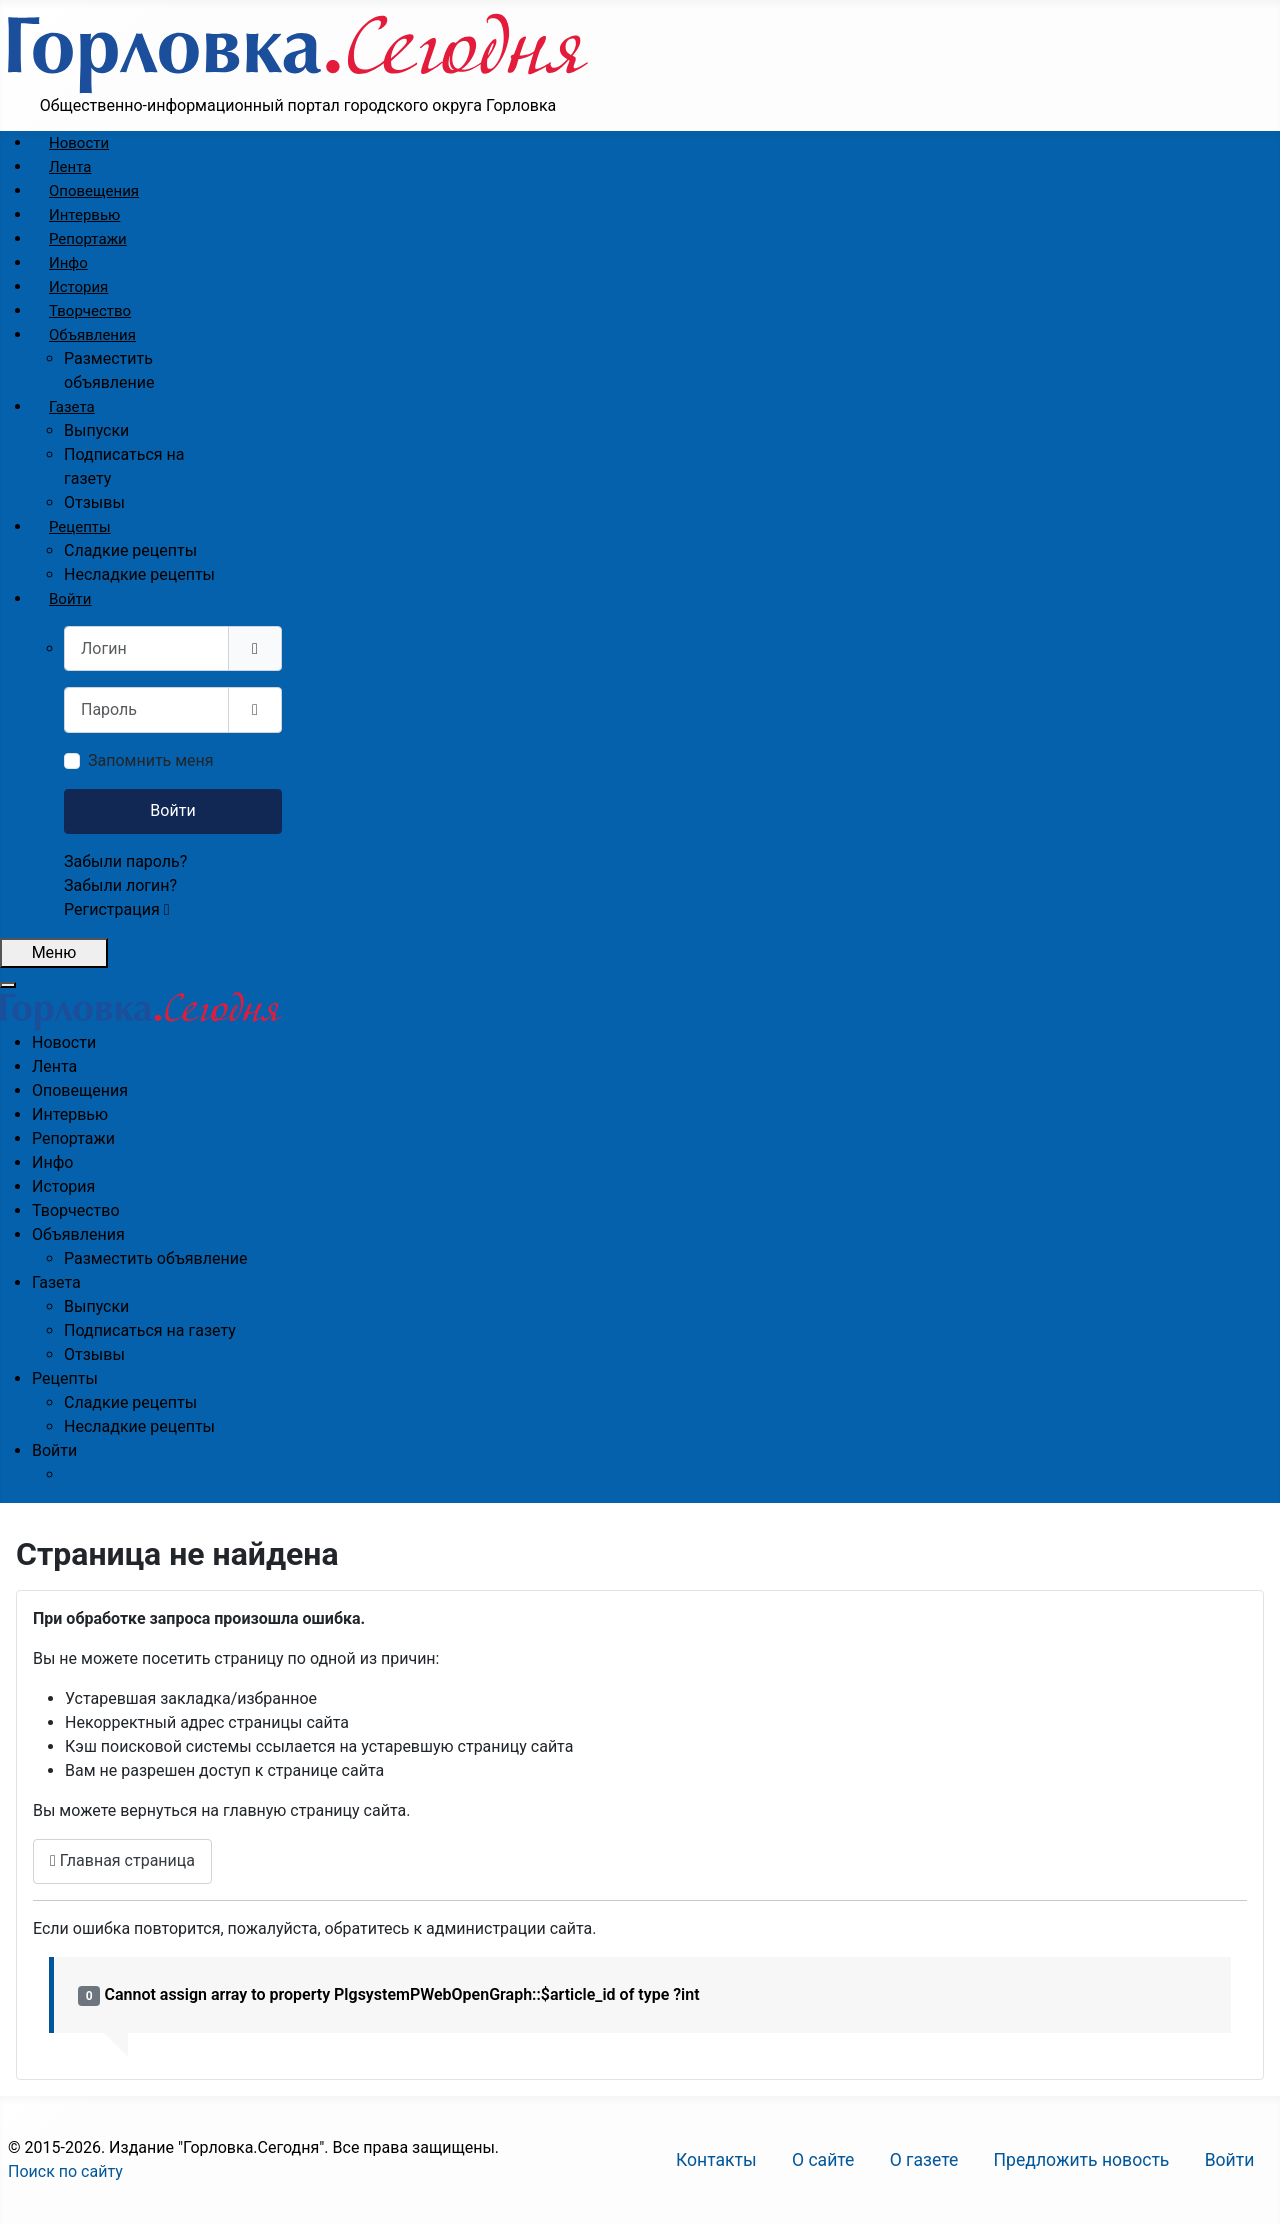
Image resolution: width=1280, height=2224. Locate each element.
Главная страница (122, 1860)
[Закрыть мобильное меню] (8, 985)
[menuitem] (79, 143)
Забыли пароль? (125, 861)
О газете (924, 2160)
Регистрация (117, 909)
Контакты (716, 2160)
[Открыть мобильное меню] (54, 953)
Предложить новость (1082, 2160)
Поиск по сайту (65, 2171)
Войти (172, 810)
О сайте (823, 2160)
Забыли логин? (120, 885)
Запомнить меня (151, 760)
